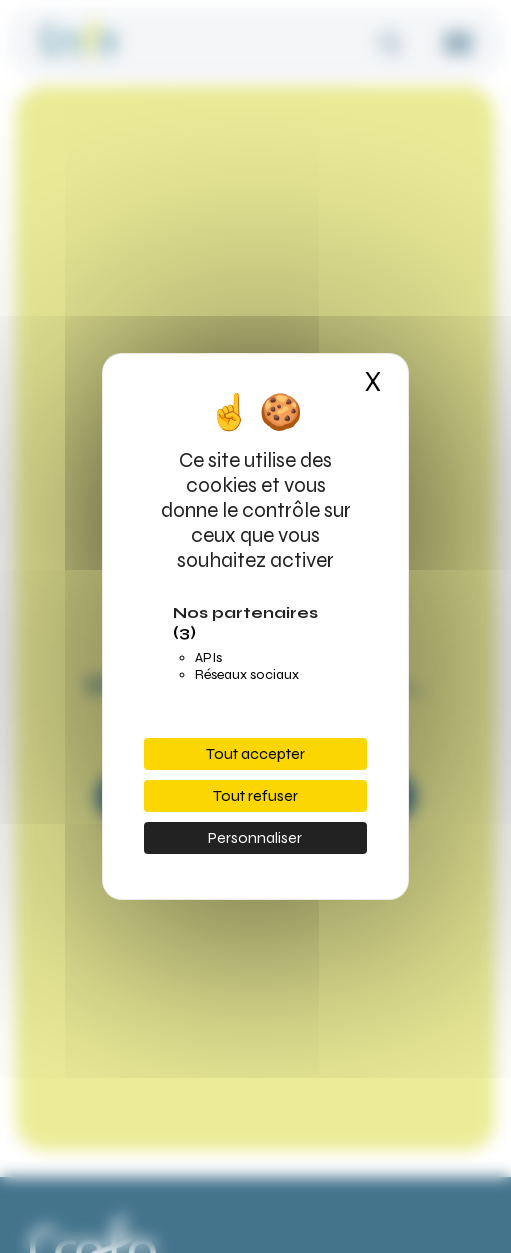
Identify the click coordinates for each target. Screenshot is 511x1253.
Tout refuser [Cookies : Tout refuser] (255, 795)
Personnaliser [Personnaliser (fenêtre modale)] (255, 837)
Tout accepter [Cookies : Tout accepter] (255, 753)
